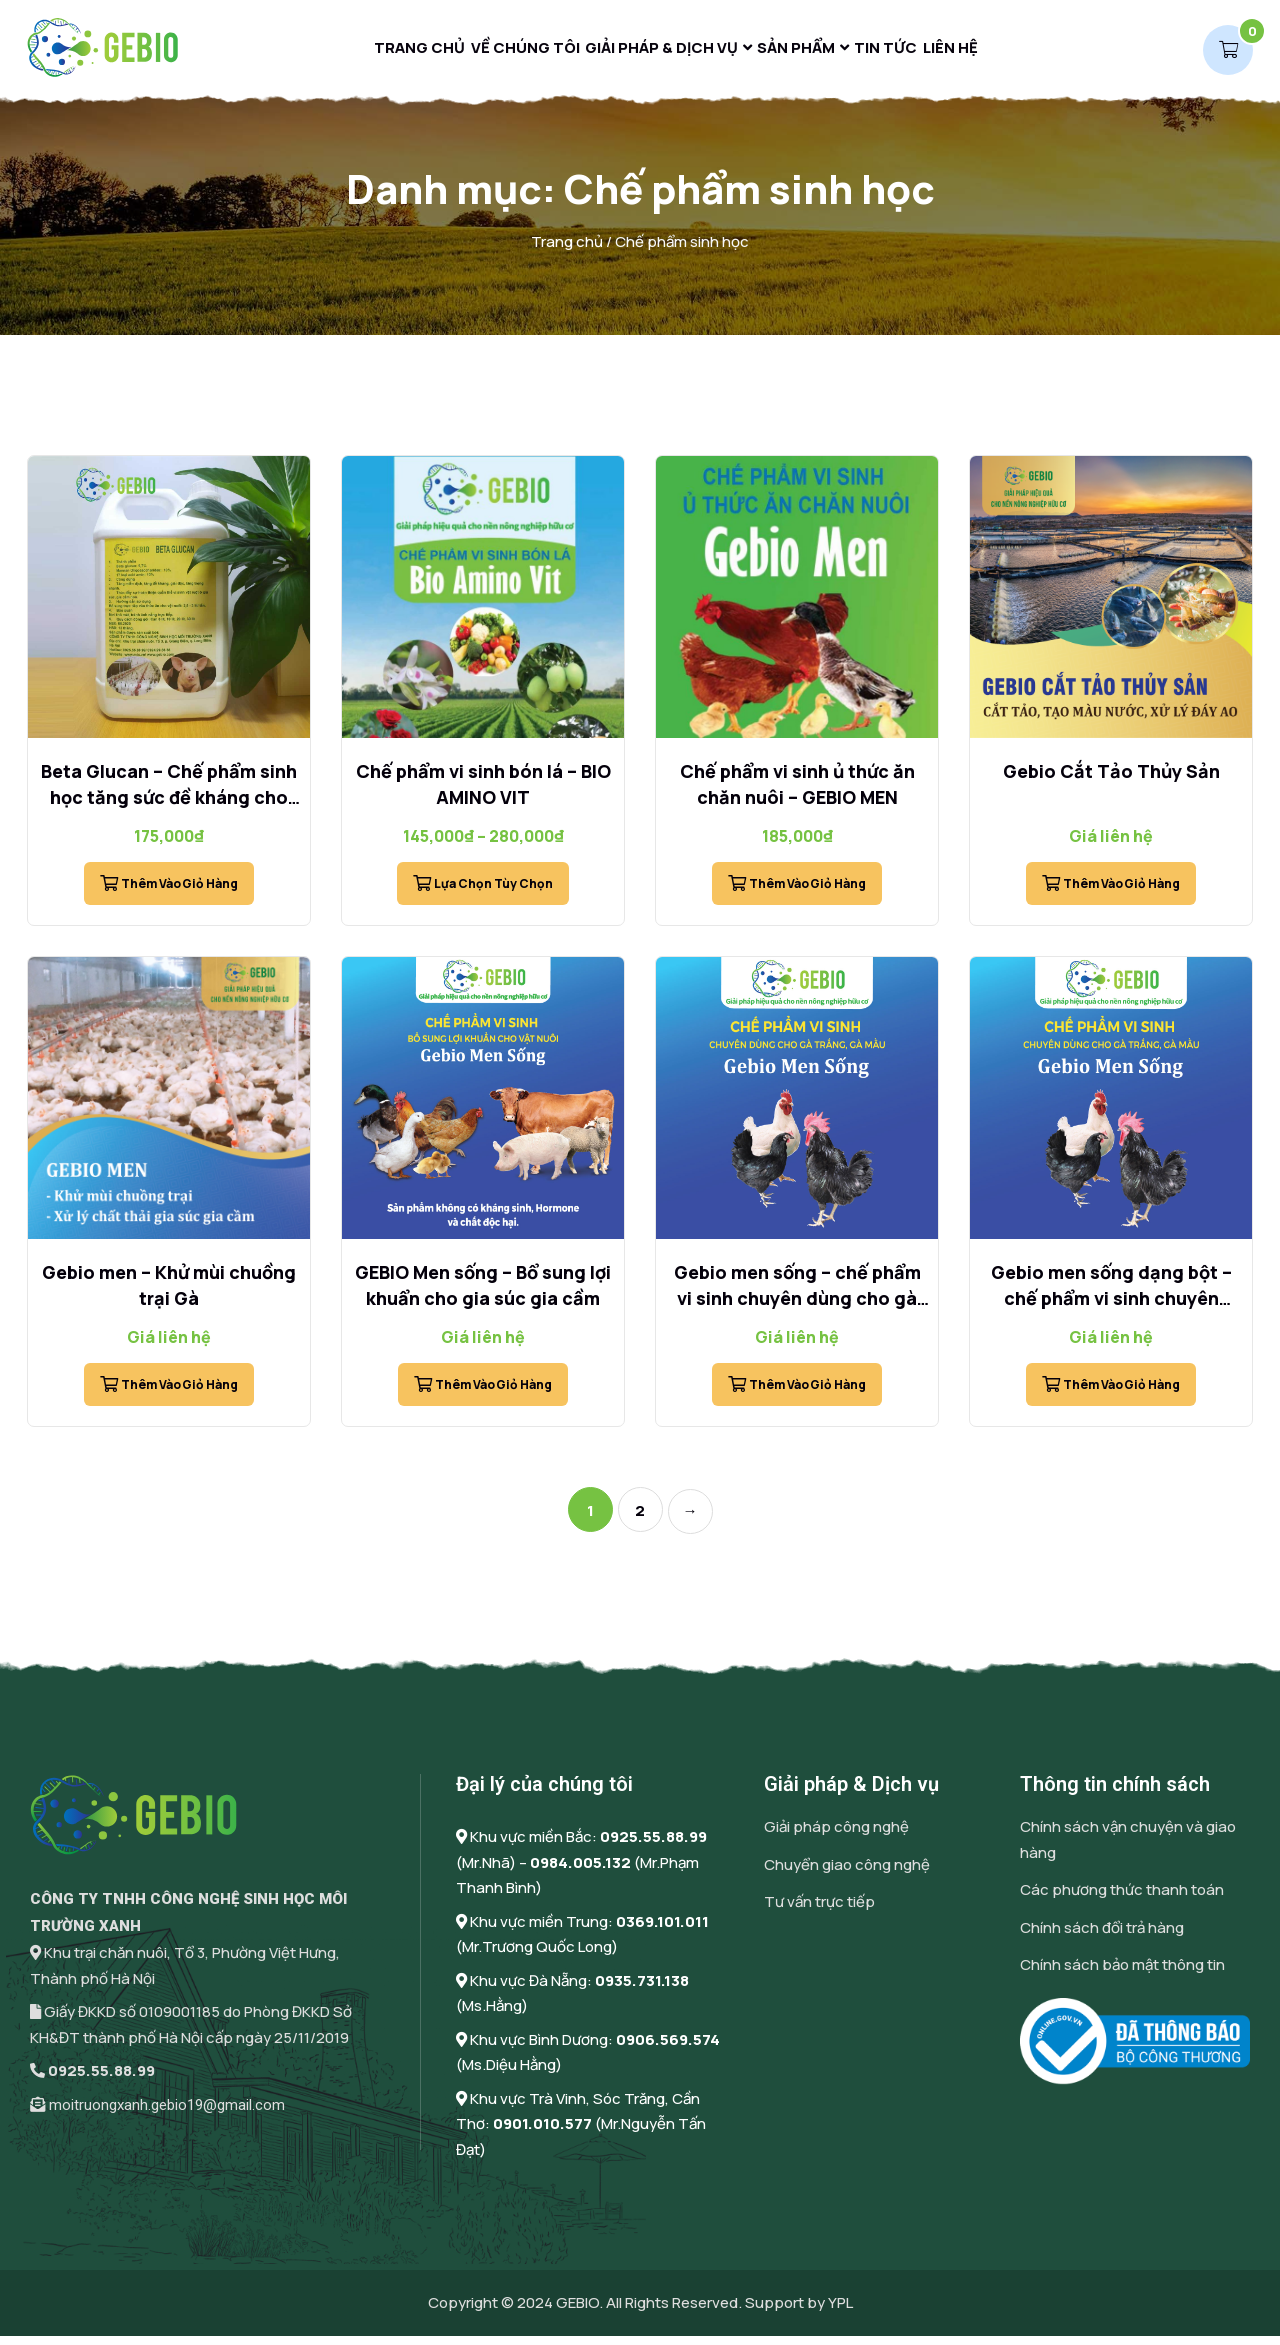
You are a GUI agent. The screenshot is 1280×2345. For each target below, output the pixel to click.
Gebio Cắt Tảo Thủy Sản (1111, 781)
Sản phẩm (799, 51)
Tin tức (903, 51)
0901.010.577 (542, 2133)
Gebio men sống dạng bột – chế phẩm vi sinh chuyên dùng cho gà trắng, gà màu (1111, 1308)
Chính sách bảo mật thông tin (1122, 1974)
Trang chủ (389, 51)
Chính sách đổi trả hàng (1102, 1936)
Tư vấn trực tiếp (819, 1911)
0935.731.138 (642, 1989)
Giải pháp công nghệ (836, 1836)
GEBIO (577, 2312)
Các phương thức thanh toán (1122, 1899)
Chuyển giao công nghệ (847, 1873)
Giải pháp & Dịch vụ (652, 51)
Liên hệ (980, 51)
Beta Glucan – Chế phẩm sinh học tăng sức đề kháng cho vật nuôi (169, 807)
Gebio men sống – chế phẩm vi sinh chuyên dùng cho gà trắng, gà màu (797, 1308)
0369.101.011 (662, 1930)
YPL (840, 2312)
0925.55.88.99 (101, 2080)
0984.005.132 (580, 1871)
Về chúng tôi (506, 51)
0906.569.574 (668, 2048)
